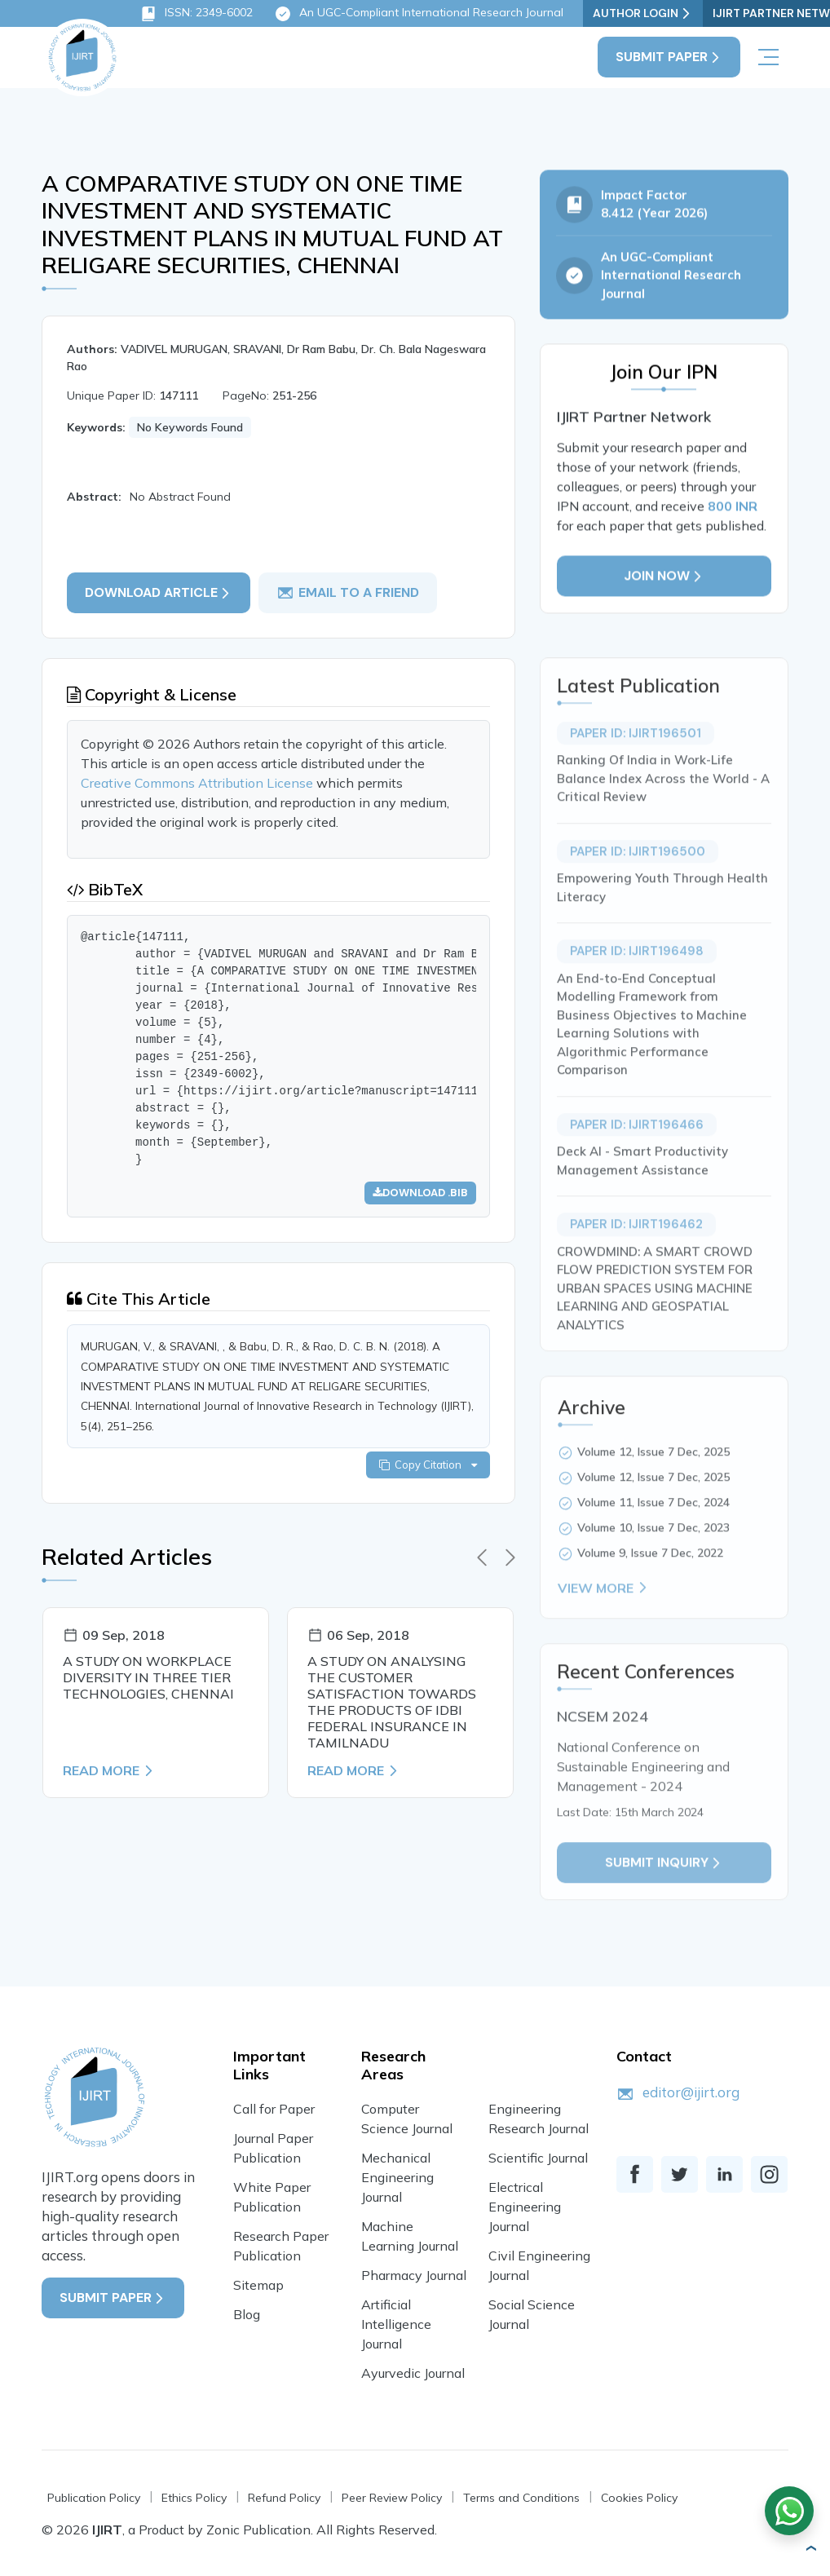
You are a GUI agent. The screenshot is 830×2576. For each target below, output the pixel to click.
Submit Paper (669, 56)
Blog (246, 2314)
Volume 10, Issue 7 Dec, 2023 (653, 1566)
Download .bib (420, 1193)
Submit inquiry (664, 1901)
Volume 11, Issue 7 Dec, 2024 (653, 1541)
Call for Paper (274, 2109)
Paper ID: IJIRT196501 (635, 772)
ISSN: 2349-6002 (196, 14)
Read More (109, 1770)
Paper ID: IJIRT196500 (637, 890)
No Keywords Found (190, 427)
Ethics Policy (194, 2497)
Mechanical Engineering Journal (397, 2177)
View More (604, 1627)
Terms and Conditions (521, 2497)
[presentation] (482, 1557)
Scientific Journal (538, 2158)
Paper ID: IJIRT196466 (637, 1163)
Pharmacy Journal (413, 2275)
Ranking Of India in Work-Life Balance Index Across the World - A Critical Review (663, 817)
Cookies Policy (639, 2497)
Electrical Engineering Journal (524, 2206)
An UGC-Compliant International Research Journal (418, 14)
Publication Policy (93, 2497)
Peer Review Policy (392, 2497)
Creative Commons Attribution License (198, 783)
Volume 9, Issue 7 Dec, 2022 (650, 1591)
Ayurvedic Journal (413, 2373)
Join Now (664, 582)
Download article (158, 592)
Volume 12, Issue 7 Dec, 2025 (653, 1490)
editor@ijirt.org (690, 2092)
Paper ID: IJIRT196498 (637, 990)
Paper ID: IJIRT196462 (636, 1263)
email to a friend (347, 593)
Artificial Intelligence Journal (396, 2324)
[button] (810, 2548)
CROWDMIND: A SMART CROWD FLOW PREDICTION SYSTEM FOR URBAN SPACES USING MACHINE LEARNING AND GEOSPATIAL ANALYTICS (655, 1327)
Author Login (643, 13)
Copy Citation (428, 1464)
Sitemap (258, 2285)
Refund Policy (284, 2497)
